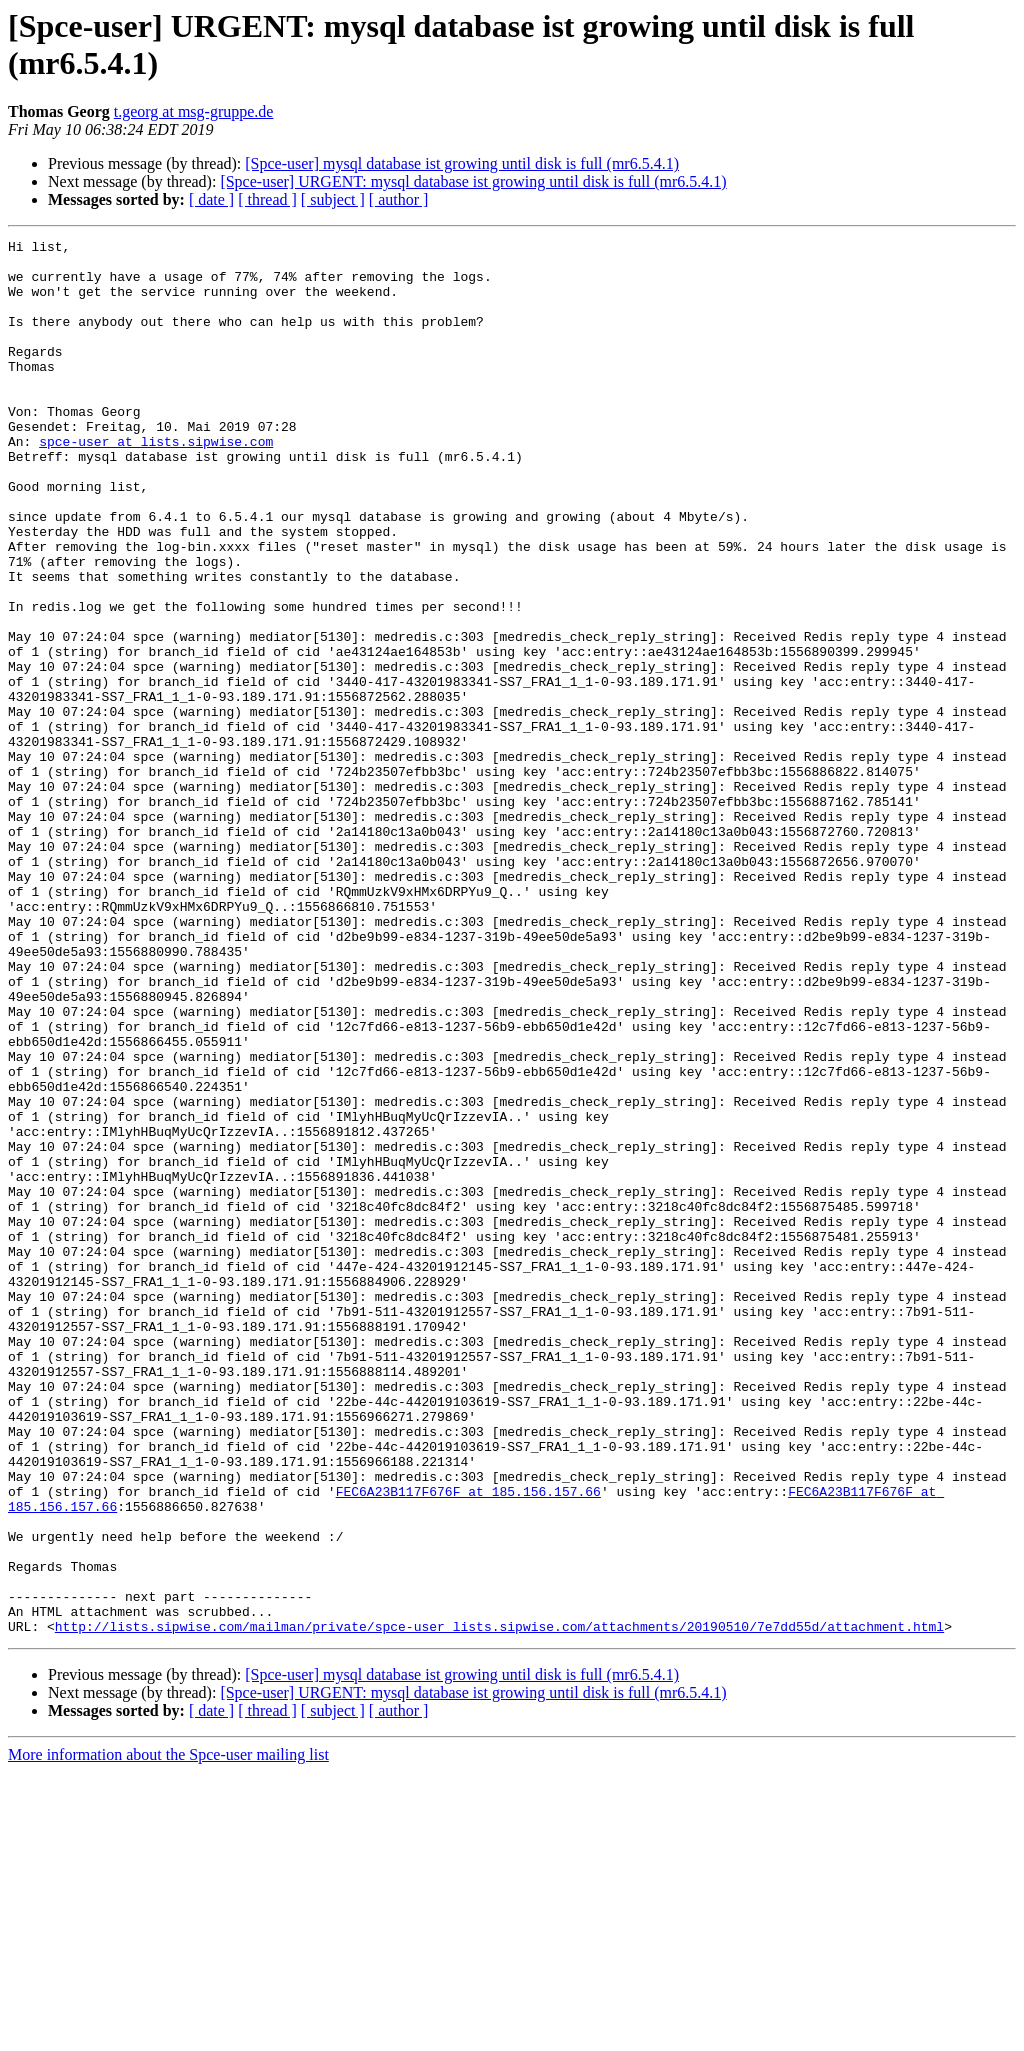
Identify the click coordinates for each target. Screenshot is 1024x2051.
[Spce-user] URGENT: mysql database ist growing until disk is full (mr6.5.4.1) (473, 181)
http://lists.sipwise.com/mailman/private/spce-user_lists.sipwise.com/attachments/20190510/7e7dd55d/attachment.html (499, 1905)
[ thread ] (267, 199)
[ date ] (211, 199)
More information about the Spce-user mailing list (168, 2033)
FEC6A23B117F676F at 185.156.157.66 (468, 1743)
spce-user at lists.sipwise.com (156, 483)
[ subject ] (333, 199)
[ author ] (399, 199)
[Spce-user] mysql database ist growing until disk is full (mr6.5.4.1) (462, 163)
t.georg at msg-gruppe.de (194, 111)
